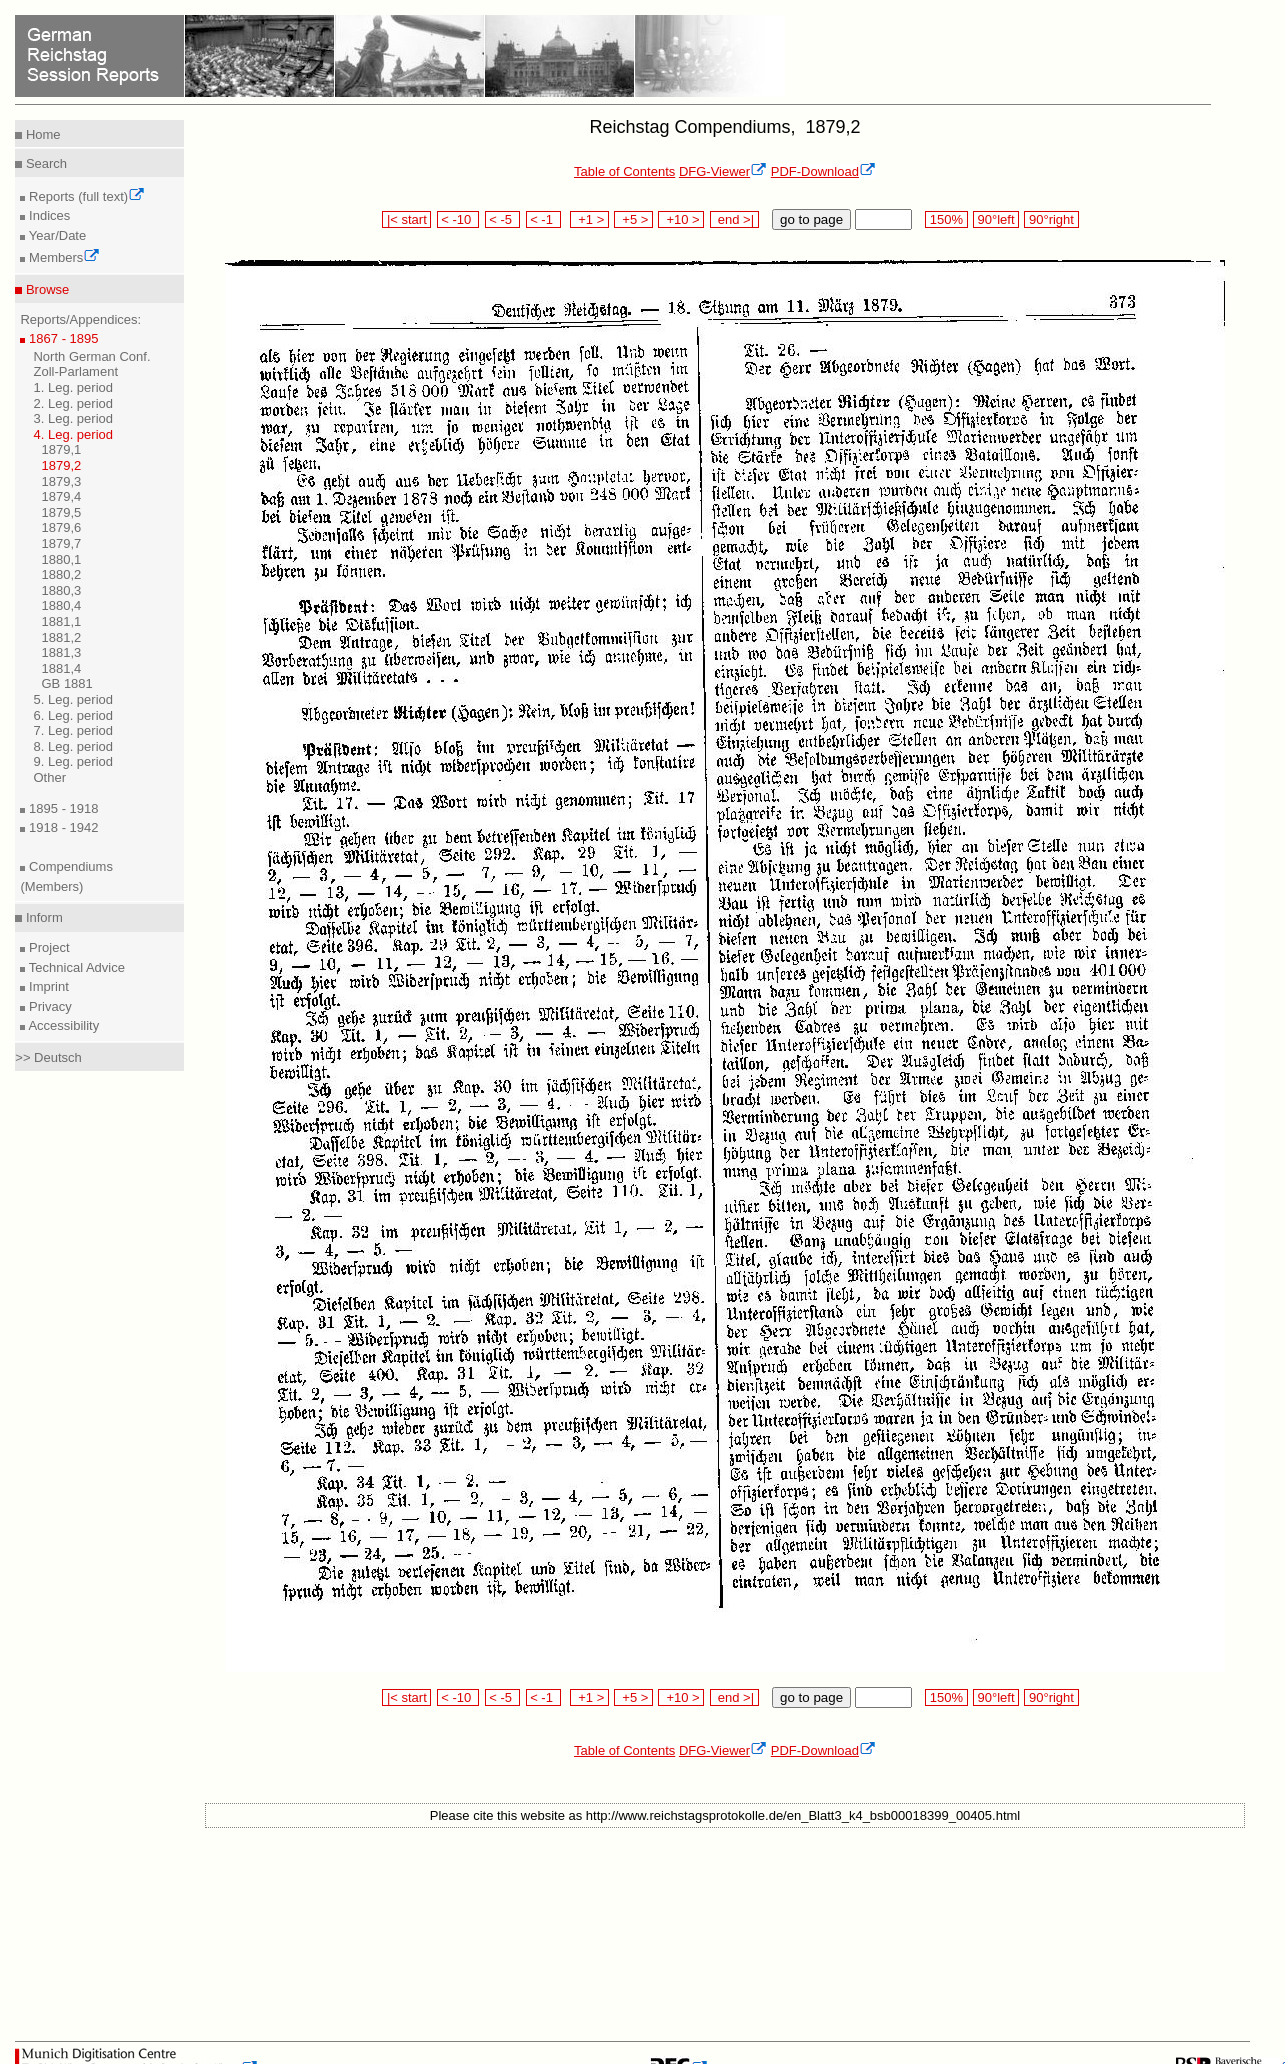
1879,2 (61, 465)
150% (946, 219)
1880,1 (61, 559)
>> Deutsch (48, 1057)
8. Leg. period (73, 746)
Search (44, 163)
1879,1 (61, 449)
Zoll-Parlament (75, 371)
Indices (47, 215)
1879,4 (61, 496)
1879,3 (61, 481)
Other (49, 777)
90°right (1051, 219)
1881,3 (61, 652)
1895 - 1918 (61, 808)
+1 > (589, 219)
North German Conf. (91, 356)
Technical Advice (75, 967)
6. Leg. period (73, 715)
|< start (406, 219)
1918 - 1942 (61, 827)
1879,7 (61, 543)
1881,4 (61, 668)
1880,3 (61, 590)
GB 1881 (66, 683)
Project (47, 947)
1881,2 (61, 637)
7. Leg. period (73, 730)
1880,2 (61, 574)
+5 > (633, 219)
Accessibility (62, 1025)
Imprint (46, 986)
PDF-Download (823, 171)
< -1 (544, 219)
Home (41, 134)
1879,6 (61, 527)
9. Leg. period (73, 761)
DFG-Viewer (723, 171)
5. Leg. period (73, 699)
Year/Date (55, 235)
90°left (996, 219)
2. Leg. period (73, 403)
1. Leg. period (73, 387)
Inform (42, 917)
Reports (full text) (85, 196)
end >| (734, 219)
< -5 (503, 219)
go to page (811, 219)
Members (62, 257)
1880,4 (61, 605)
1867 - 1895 (61, 338)
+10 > (681, 219)
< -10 (458, 219)
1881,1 (61, 621)
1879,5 (61, 512)
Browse (45, 289)
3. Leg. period (73, 418)
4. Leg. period (73, 434)
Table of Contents (624, 171)
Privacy (48, 1006)
